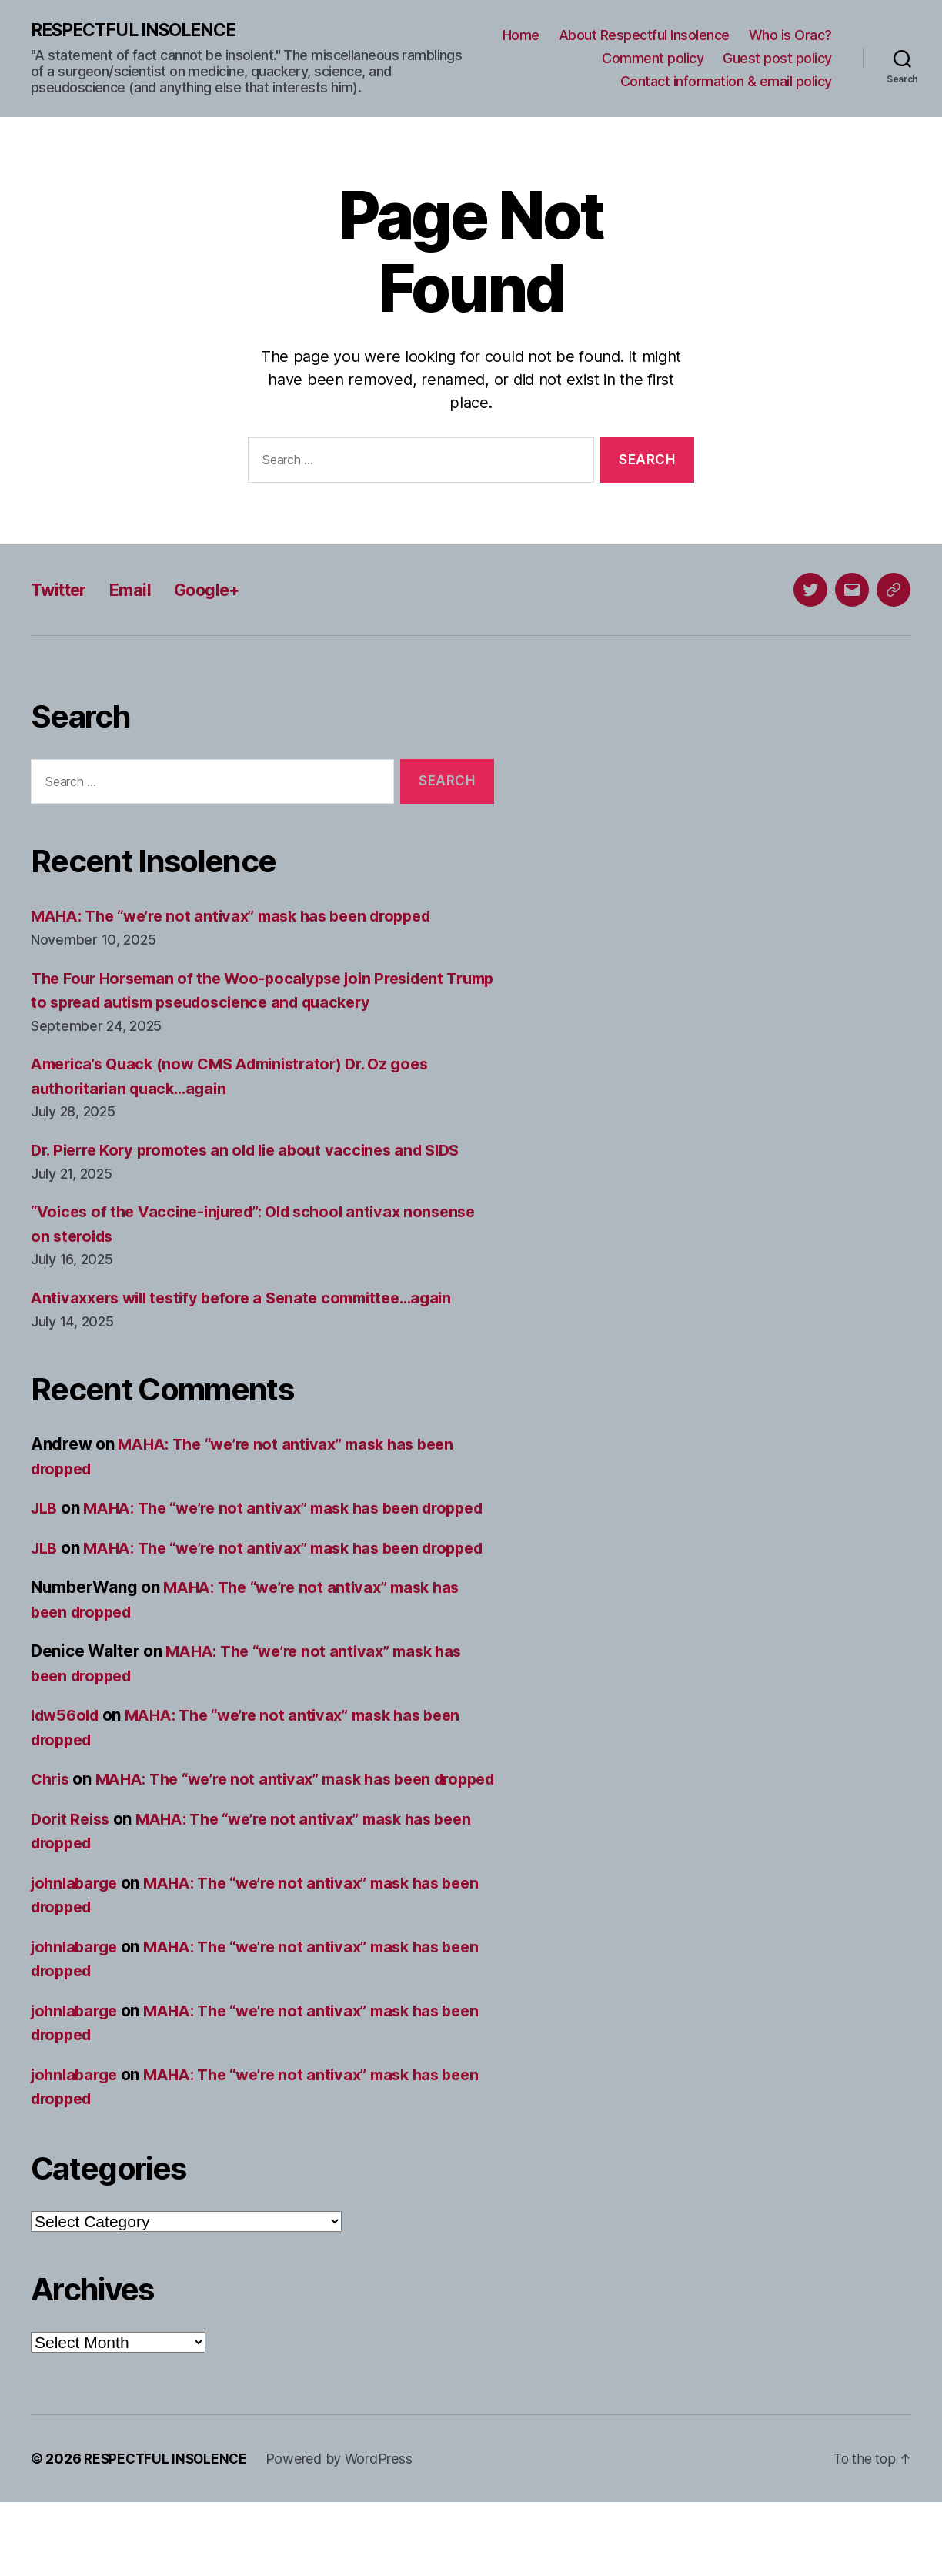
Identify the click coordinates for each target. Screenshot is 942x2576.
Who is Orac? (790, 36)
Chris (52, 1828)
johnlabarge (77, 1956)
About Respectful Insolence (644, 36)
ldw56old (68, 1765)
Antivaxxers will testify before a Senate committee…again (253, 1298)
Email (139, 590)
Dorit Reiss (73, 1892)
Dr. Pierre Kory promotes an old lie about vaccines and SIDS (257, 1150)
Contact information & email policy (726, 81)
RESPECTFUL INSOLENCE (140, 31)
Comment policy (652, 59)
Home (521, 36)
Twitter (62, 590)
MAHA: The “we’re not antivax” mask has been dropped (243, 917)
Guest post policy (777, 59)
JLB (45, 1509)
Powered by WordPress (344, 2532)
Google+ (222, 590)
